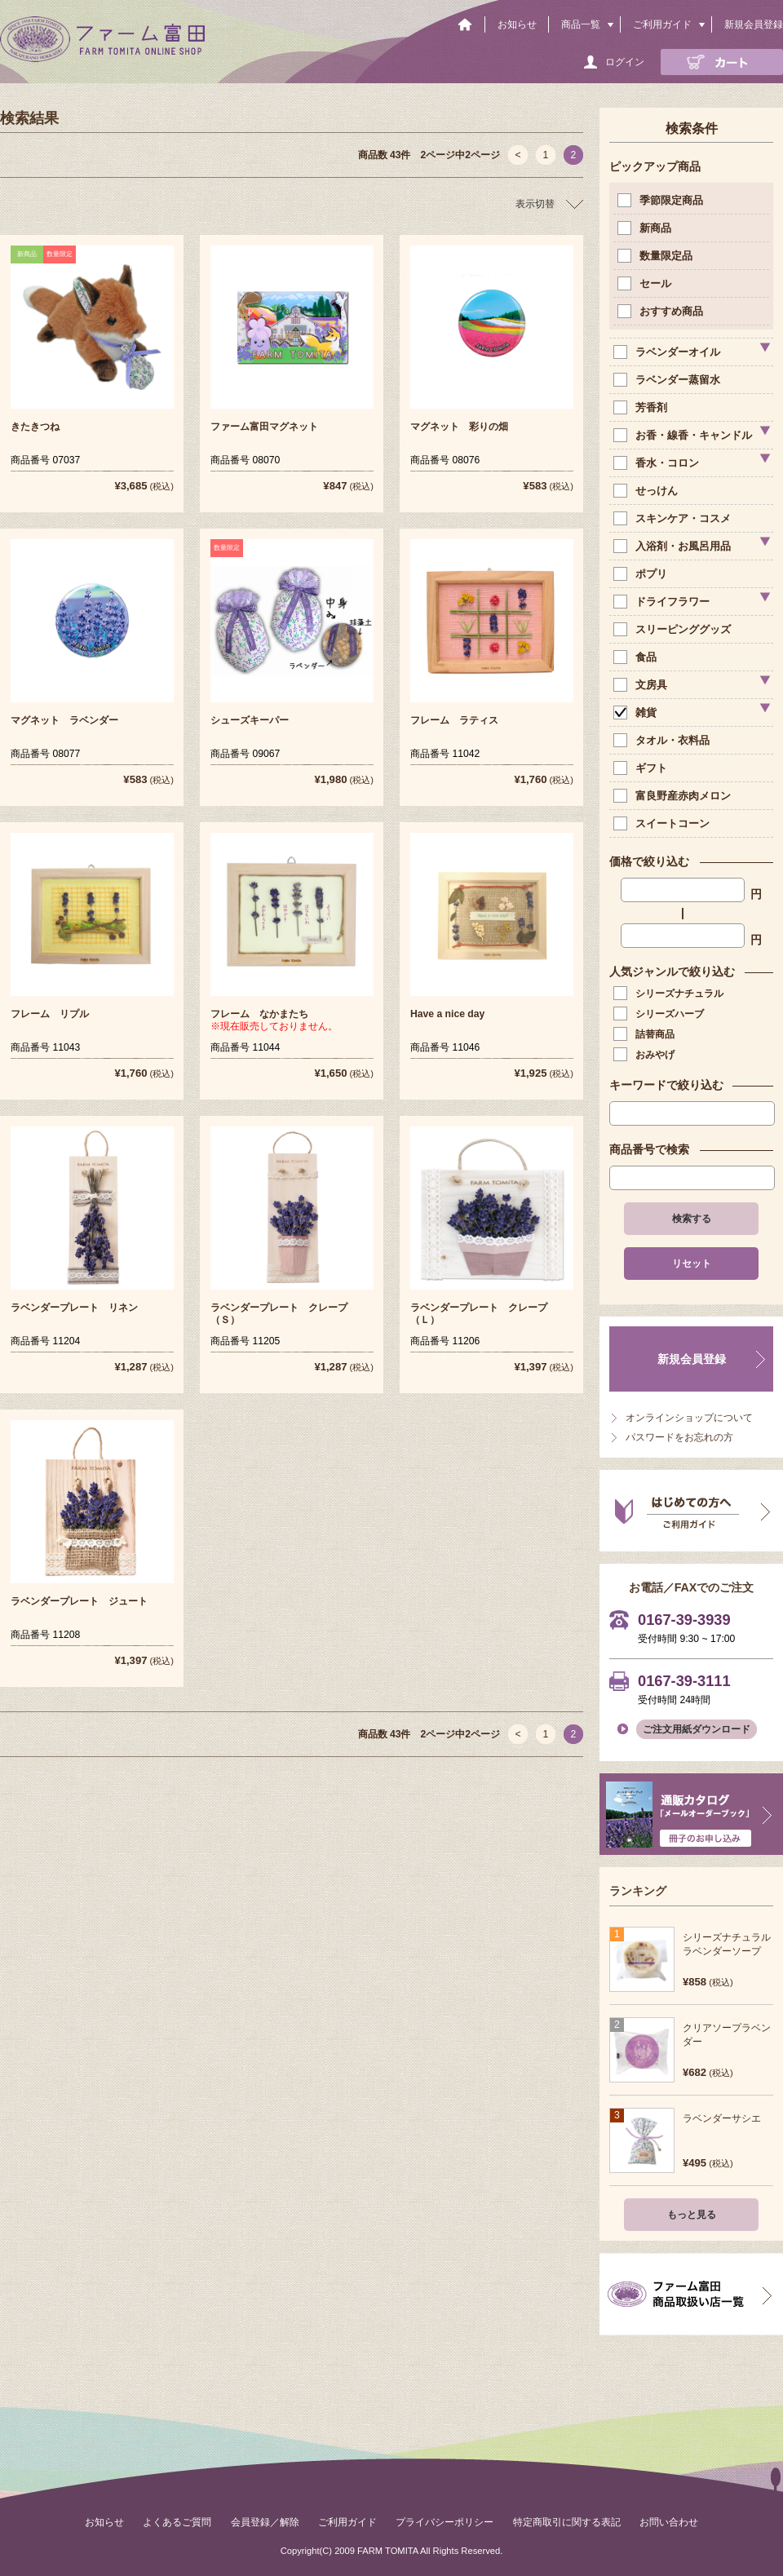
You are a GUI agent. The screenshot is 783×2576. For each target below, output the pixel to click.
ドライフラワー (663, 601)
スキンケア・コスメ (674, 518)
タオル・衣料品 (663, 740)
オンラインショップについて (689, 1417)
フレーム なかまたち (259, 1014)
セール (646, 283)
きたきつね (35, 426)
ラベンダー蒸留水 (668, 380)
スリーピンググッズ (674, 629)
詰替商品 (646, 1034)
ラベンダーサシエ (722, 2118)
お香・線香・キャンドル (684, 435)
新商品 (646, 228)
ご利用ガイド (662, 24)
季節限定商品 (662, 200)
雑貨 (637, 712)
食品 (637, 657)
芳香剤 (642, 407)
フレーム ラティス (454, 720)
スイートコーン (663, 823)
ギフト (642, 768)
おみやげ (646, 1054)
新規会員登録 (753, 24)
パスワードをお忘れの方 (679, 1437)
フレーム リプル (50, 1014)
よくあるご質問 (177, 2522)
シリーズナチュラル (670, 993)
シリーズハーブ (660, 1014)
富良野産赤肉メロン (674, 796)
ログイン (624, 62)
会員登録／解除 (265, 2522)
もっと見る (691, 2214)
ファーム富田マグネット (264, 426)
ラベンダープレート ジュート (79, 1601)
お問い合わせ (668, 2522)
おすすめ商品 (662, 311)
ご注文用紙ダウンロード (696, 1729)
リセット (691, 1263)
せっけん (647, 491)
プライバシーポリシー (444, 2522)
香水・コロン (658, 463)
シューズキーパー (249, 720)
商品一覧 (580, 24)
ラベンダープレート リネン (74, 1307)
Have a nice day (447, 1014)
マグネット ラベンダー (64, 720)
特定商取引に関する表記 (567, 2522)
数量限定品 (656, 256)
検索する (691, 1218)
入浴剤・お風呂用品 (674, 546)
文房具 (642, 685)
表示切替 (535, 204)
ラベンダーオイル (668, 352)
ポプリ (642, 574)
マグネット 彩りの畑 (459, 426)
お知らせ (517, 24)
